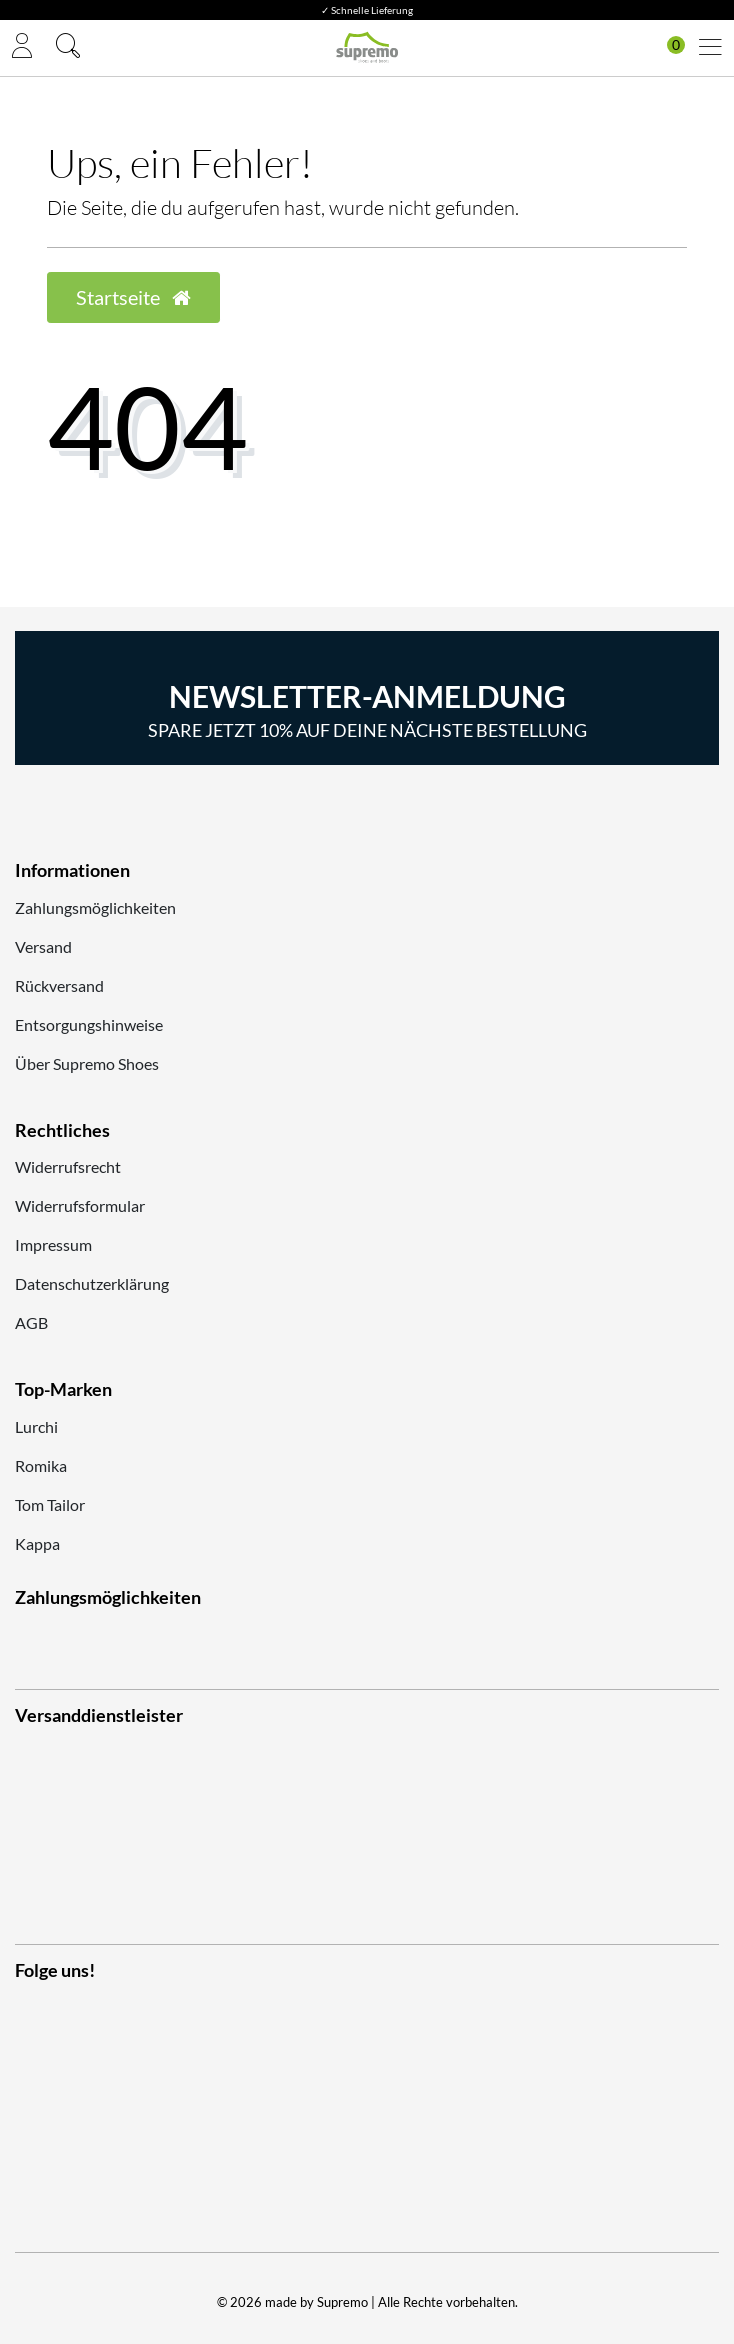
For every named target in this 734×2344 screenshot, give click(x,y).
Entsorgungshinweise (89, 1024)
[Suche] (68, 48)
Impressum (53, 1244)
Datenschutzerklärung (92, 1283)
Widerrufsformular (80, 1205)
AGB (31, 1322)
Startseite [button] (133, 297)
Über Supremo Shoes (87, 1063)
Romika (41, 1465)
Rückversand (59, 985)
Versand (43, 946)
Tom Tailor (50, 1504)
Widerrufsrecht (68, 1166)
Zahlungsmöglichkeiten (95, 907)
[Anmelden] (22, 47)
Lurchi (36, 1426)
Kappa (37, 1543)
